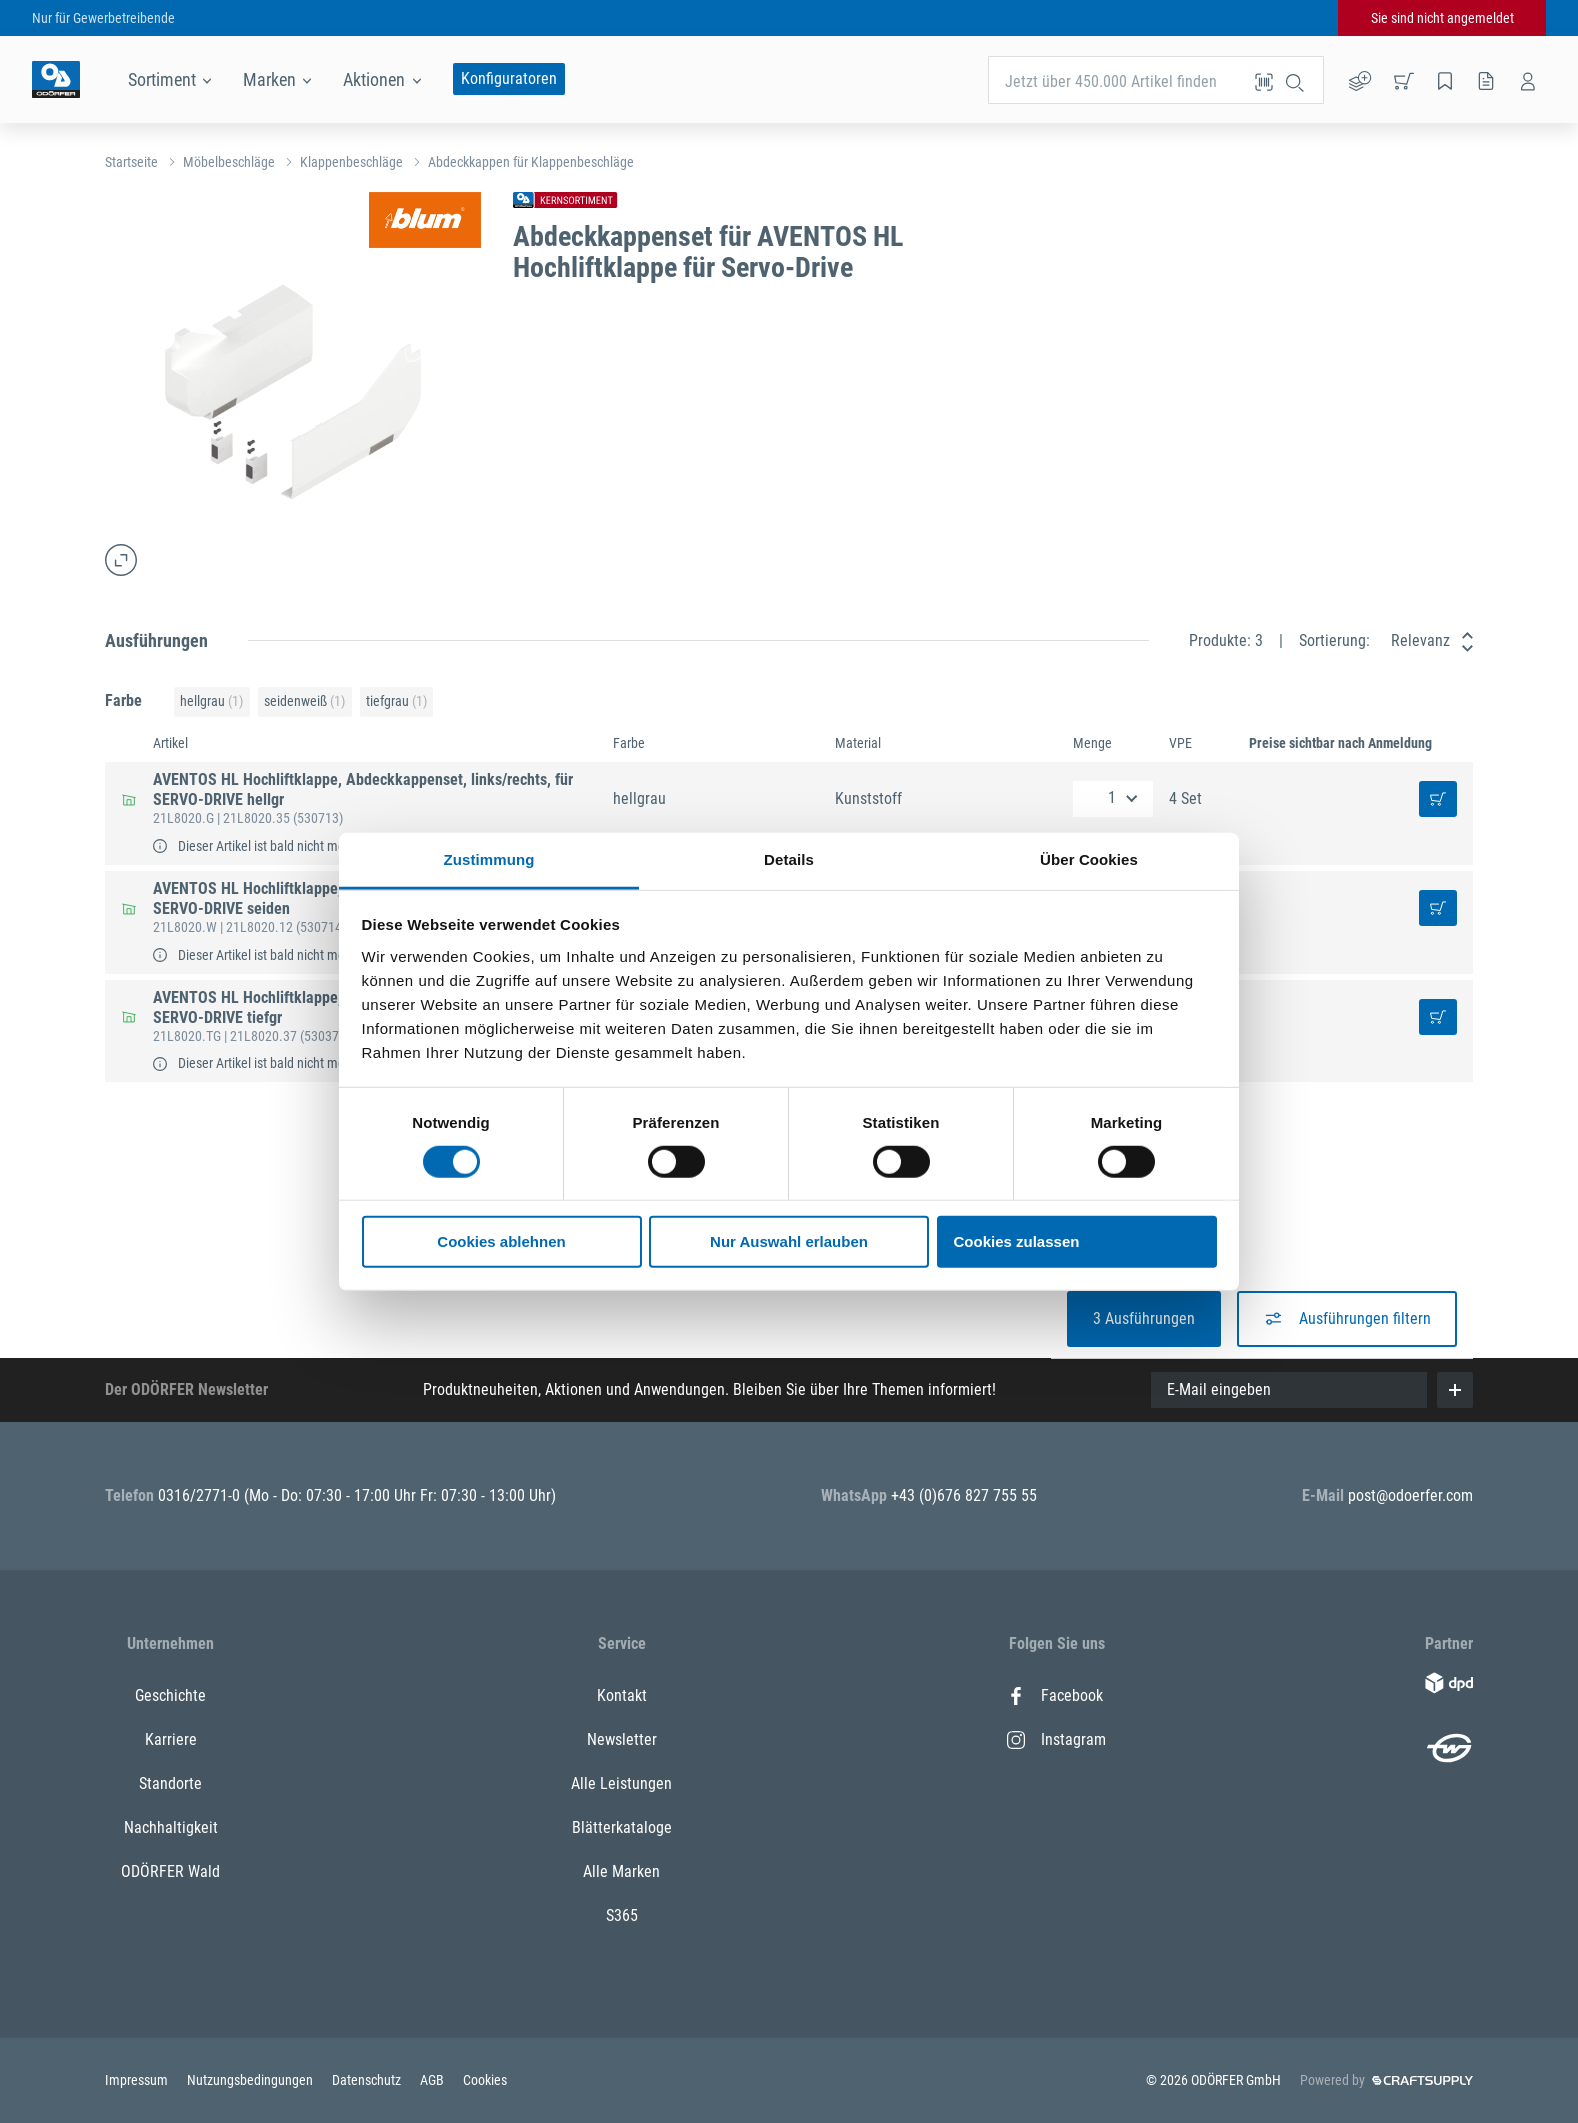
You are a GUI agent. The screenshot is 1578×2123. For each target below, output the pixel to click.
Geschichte (170, 1695)
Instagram (1056, 1739)
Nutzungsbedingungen (251, 2080)
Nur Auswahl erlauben (789, 1241)
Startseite (131, 162)
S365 (622, 1915)
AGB (433, 2080)
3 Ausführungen (1144, 1318)
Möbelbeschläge (229, 162)
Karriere (171, 1739)
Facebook (1055, 1695)
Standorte (170, 1783)
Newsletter (622, 1739)
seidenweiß (304, 701)
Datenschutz (368, 2080)
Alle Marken (621, 1871)
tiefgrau (396, 701)
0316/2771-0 (201, 1495)
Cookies (485, 2080)
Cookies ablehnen (501, 1241)
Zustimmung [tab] (489, 858)
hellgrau (211, 701)
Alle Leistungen (621, 1783)
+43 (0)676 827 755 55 (964, 1495)
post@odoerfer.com (1410, 1495)
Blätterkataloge (622, 1827)
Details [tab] (789, 858)
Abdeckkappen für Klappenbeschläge (531, 162)
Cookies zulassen (1017, 1241)
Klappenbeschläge (351, 162)
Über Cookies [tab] (1089, 858)
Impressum (138, 2080)
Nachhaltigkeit (171, 1827)
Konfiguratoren (509, 78)
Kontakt (622, 1695)
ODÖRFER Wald (170, 1871)
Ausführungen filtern (1347, 1319)
